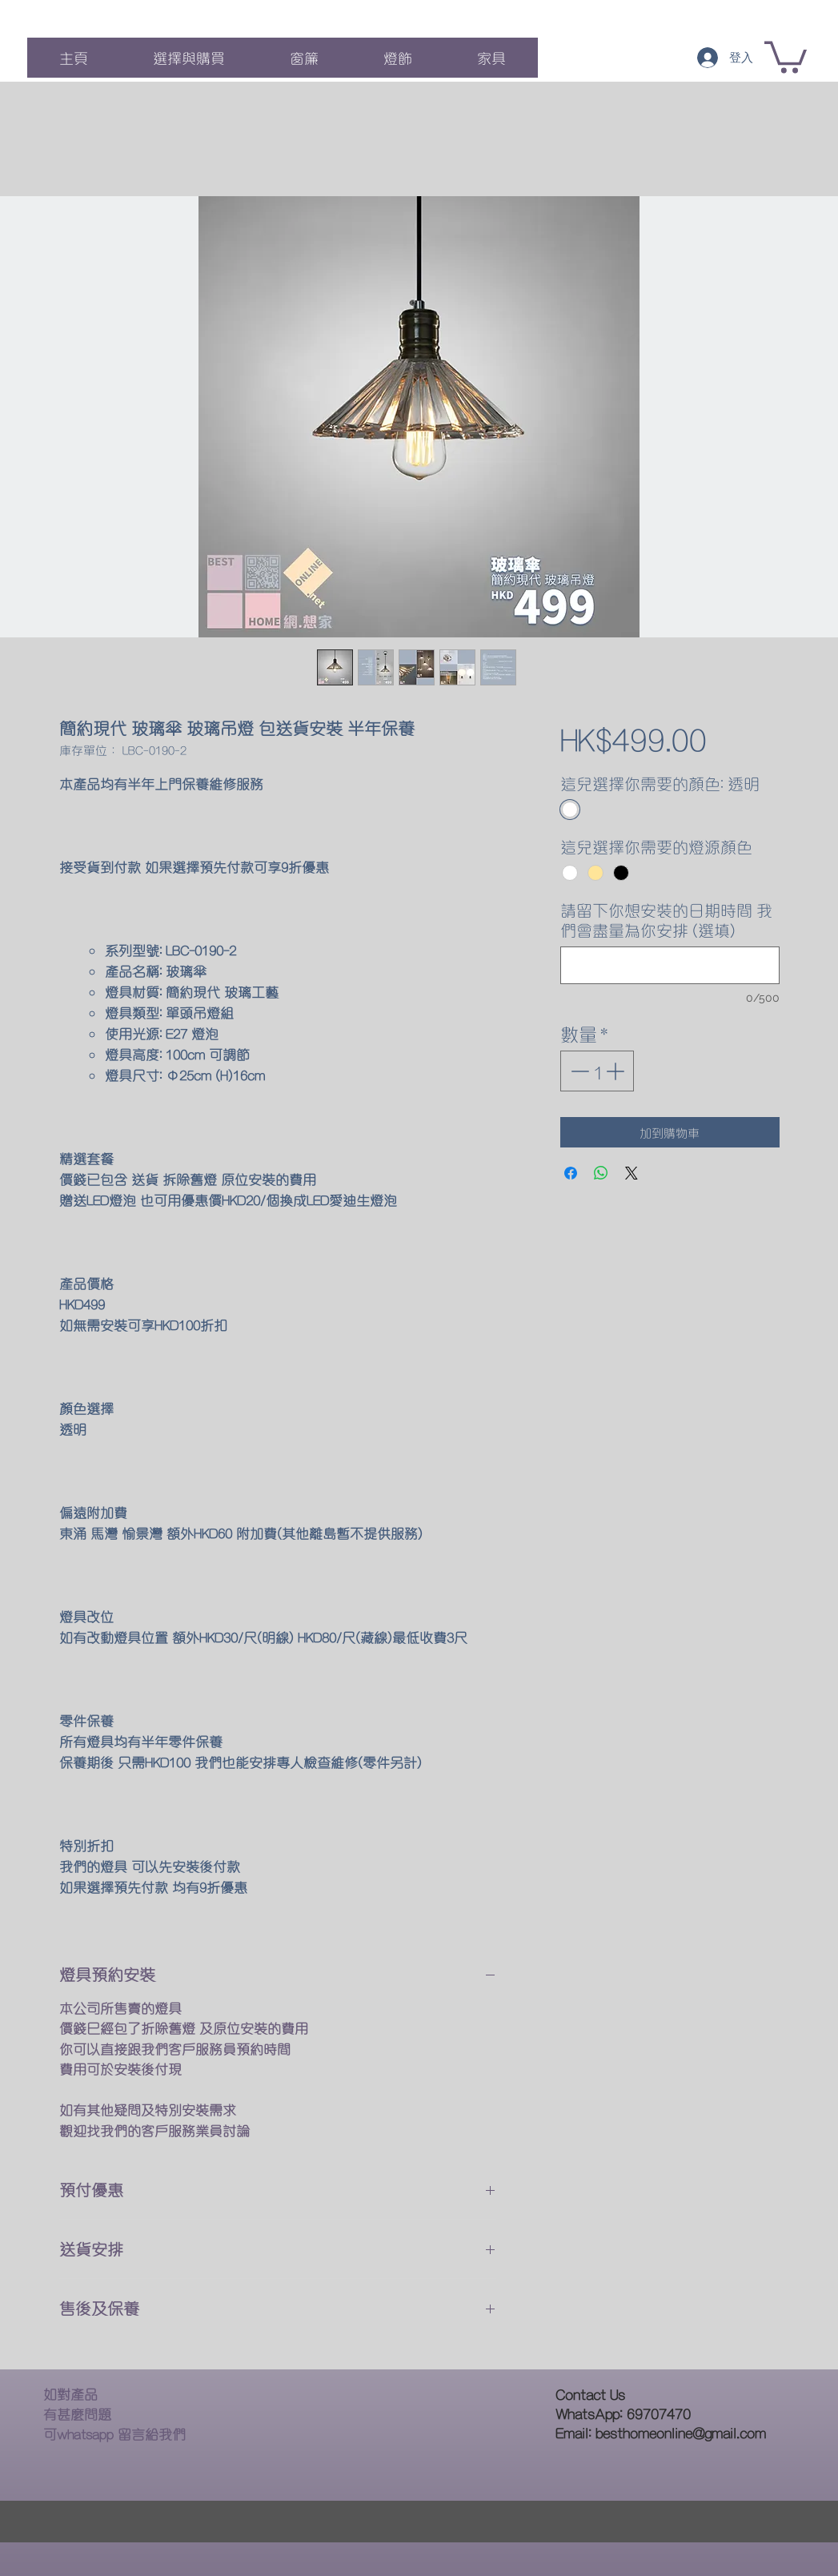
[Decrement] (578, 1071)
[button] (785, 56)
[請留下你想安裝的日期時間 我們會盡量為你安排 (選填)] (669, 965)
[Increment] (616, 1071)
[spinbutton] (597, 1071)
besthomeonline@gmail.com (680, 2432)
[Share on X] (631, 1173)
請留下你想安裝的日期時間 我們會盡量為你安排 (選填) (666, 920)
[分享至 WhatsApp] (601, 1173)
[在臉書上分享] (570, 1173)
